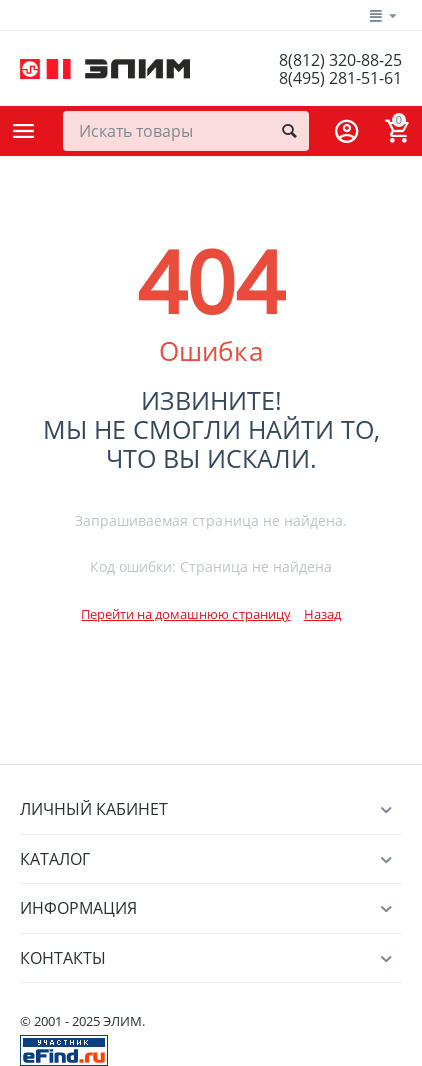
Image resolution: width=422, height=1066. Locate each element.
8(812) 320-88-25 (340, 60)
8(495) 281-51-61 (340, 78)
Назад (322, 614)
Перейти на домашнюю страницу (185, 614)
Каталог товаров (24, 131)
